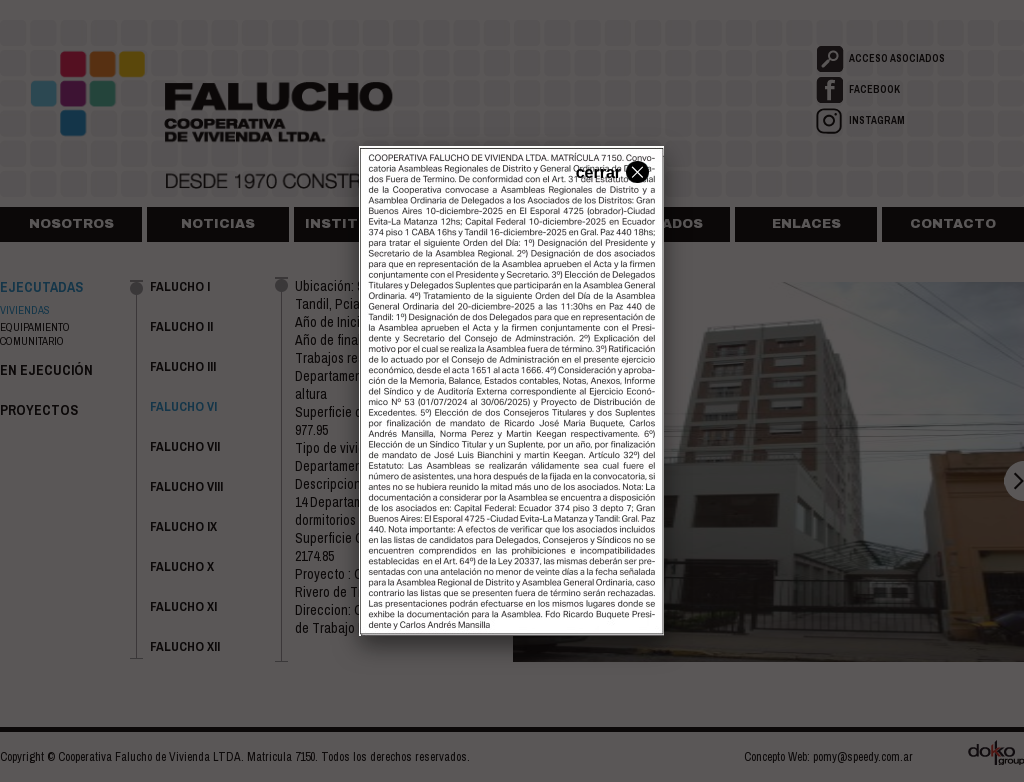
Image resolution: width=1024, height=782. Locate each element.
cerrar (610, 171)
